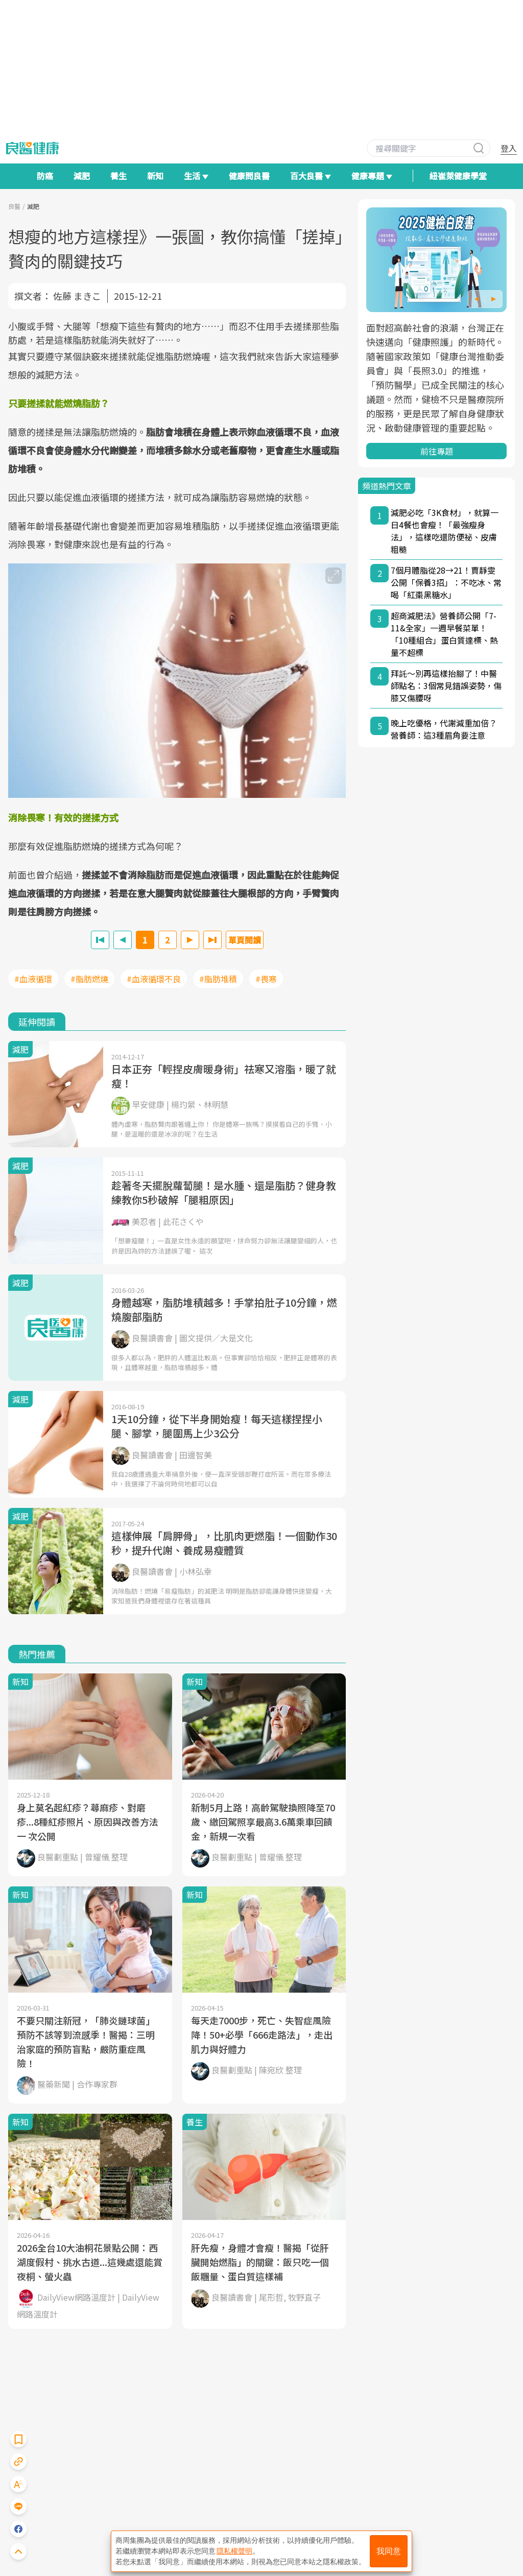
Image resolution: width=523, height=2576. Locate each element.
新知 (155, 176)
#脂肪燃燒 (89, 979)
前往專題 (436, 451)
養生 (118, 176)
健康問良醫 (249, 176)
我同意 (388, 2551)
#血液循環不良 (154, 979)
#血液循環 (33, 979)
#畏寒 (266, 979)
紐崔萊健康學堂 (458, 176)
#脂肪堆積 (218, 979)
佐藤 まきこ (77, 295)
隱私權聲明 (234, 2551)
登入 (509, 148)
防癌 (45, 176)
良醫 (14, 206)
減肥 (82, 176)
